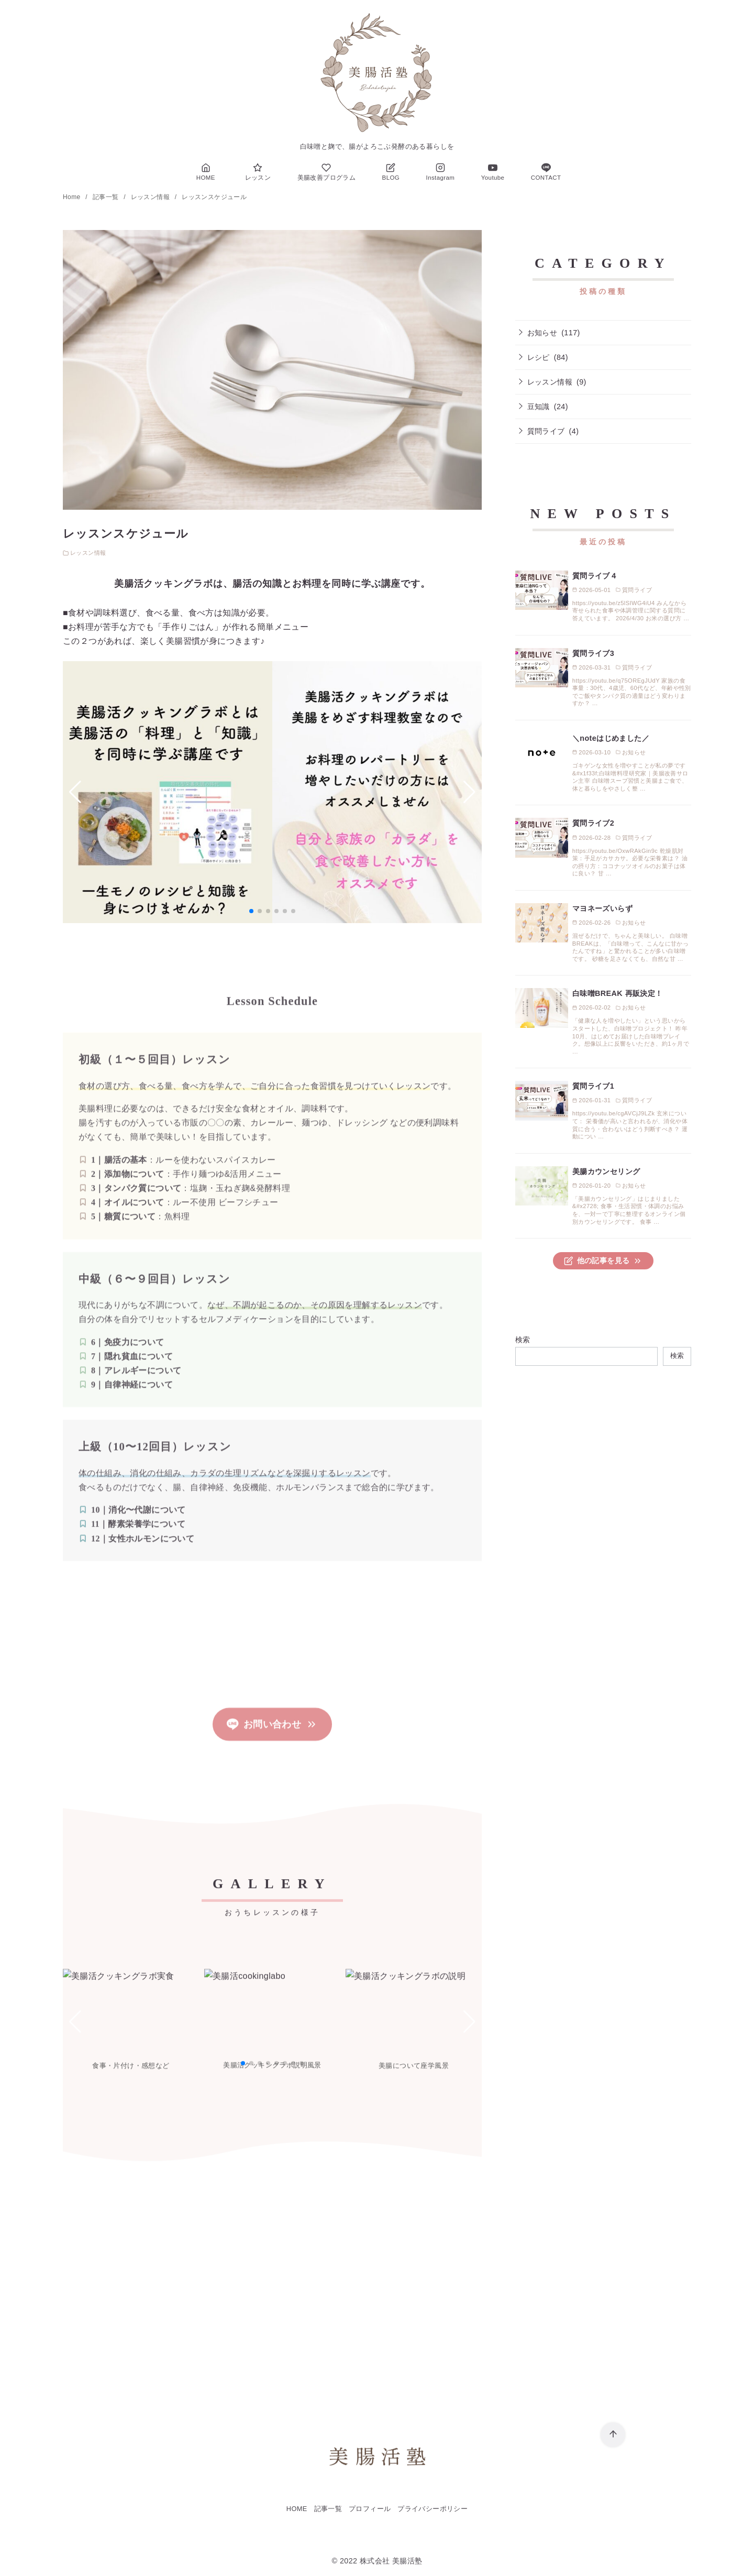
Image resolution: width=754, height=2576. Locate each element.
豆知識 (538, 406)
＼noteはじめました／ (610, 738)
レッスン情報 (151, 197)
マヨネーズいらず (602, 908)
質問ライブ (546, 431)
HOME (296, 2509)
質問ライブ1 (593, 1086)
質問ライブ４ (594, 576)
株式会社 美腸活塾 (391, 2561)
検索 (522, 1339)
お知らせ (542, 332)
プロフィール (370, 2509)
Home (72, 197)
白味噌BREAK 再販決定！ (617, 993)
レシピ (538, 357)
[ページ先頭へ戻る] (613, 2434)
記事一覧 (106, 197)
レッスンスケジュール (214, 197)
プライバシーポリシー (432, 2509)
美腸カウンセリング (606, 1171)
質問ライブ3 (593, 653)
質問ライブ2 (593, 823)
